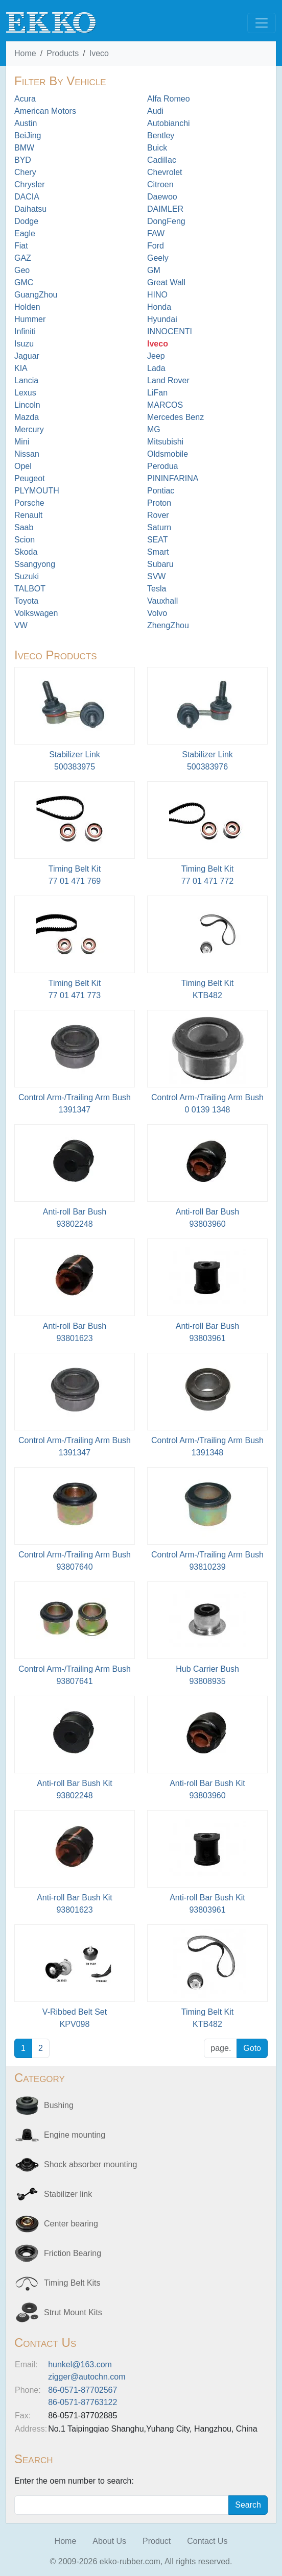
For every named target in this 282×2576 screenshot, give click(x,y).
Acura (25, 98)
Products (62, 53)
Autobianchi (168, 123)
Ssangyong (34, 564)
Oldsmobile (167, 454)
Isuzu (24, 343)
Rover (158, 515)
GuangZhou (36, 294)
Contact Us (207, 2541)
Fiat (21, 245)
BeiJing (27, 135)
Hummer (29, 319)
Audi (155, 111)
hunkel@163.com (80, 2364)
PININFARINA (172, 478)
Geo (22, 270)
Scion (24, 539)
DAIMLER (165, 209)
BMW (24, 147)
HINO (157, 294)
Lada (156, 368)
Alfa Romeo (168, 98)
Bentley (160, 135)
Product (157, 2541)
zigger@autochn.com (86, 2376)
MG (153, 429)
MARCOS (165, 405)
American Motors (45, 111)
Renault (28, 515)
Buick (157, 147)
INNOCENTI (169, 331)
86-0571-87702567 (82, 2390)
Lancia (26, 380)
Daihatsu (30, 209)
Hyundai (162, 319)
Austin (25, 123)
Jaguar (26, 356)
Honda (159, 307)
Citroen (160, 184)
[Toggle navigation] (261, 23)
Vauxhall (162, 601)
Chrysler (29, 184)
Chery (25, 172)
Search (248, 2504)
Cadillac (161, 160)
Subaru (160, 564)
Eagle (24, 233)
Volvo (157, 613)
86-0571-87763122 (82, 2402)
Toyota (26, 601)
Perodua (162, 466)
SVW (156, 576)
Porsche (29, 503)
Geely (158, 258)
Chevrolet (164, 172)
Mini (21, 441)
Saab (23, 527)
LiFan (157, 392)
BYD (22, 160)
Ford (155, 245)
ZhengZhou (168, 625)
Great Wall (166, 282)
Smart (158, 552)
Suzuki (26, 576)
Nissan (26, 454)
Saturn (159, 527)
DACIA (26, 196)
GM (153, 270)
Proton (159, 503)
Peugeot (29, 478)
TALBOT (29, 588)
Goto (252, 2048)
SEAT (157, 539)
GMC (23, 282)
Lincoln (27, 405)
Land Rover (168, 380)
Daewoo (162, 196)
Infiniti (25, 331)
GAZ (22, 258)
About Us (109, 2541)
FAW (156, 233)
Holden (27, 307)
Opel (23, 466)
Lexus (25, 392)
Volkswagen (36, 613)
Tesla (156, 588)
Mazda (26, 417)
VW (21, 625)
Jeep (156, 356)
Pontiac (160, 490)
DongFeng (166, 221)
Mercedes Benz (175, 417)
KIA (21, 368)
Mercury (29, 429)
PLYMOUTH (36, 490)
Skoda (25, 552)
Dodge (26, 221)
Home (25, 53)
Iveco (99, 53)
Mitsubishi (165, 441)
